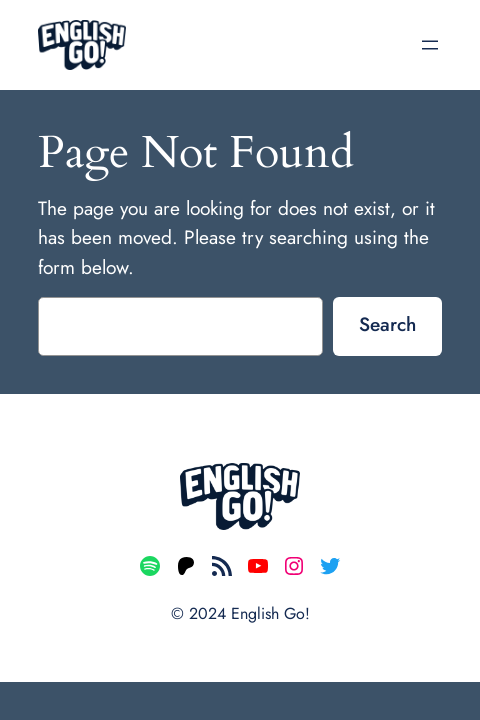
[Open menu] (430, 45)
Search (387, 324)
